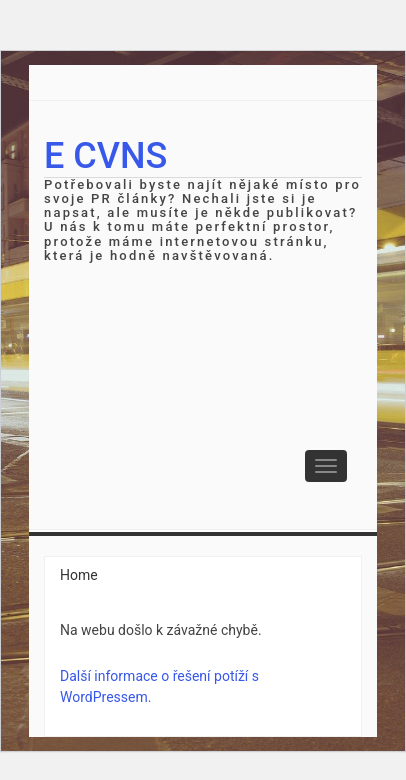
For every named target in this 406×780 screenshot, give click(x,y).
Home (79, 575)
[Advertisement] (203, 414)
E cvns (105, 156)
